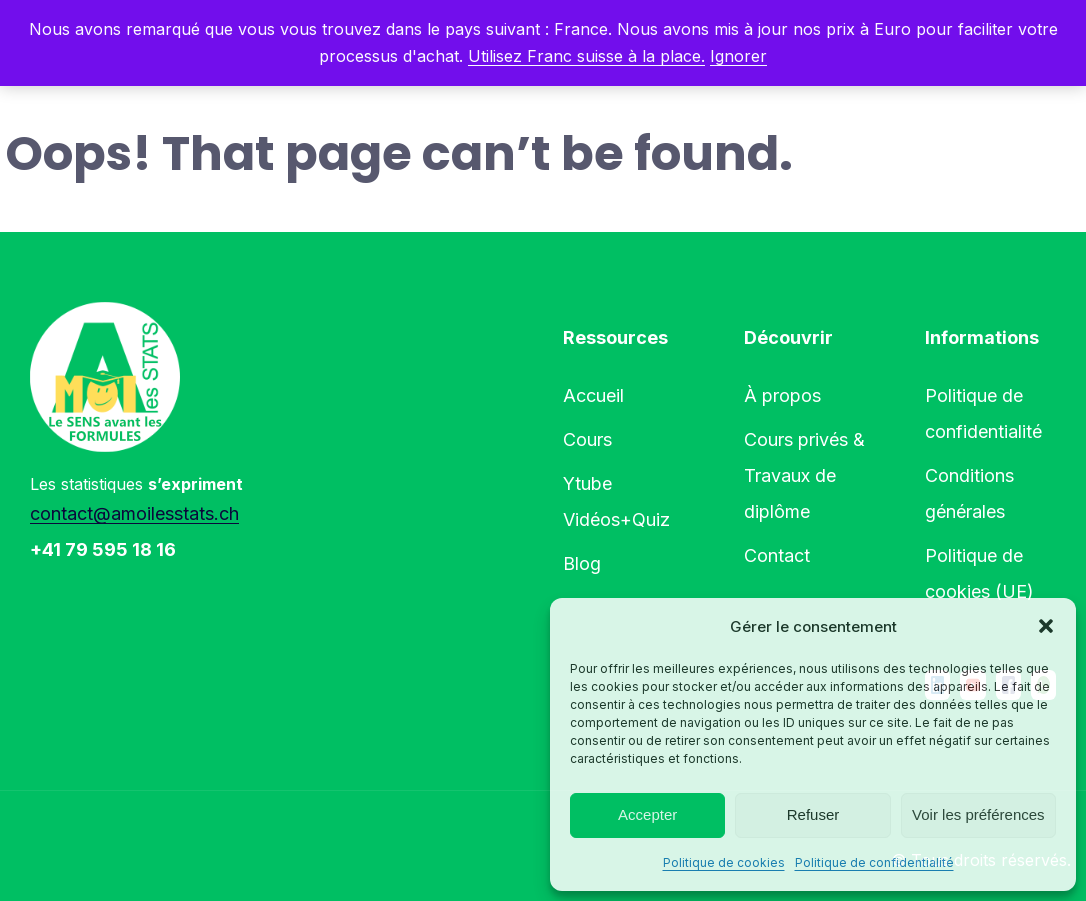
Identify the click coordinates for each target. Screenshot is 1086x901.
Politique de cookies (724, 862)
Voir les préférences (978, 814)
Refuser (813, 814)
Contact (777, 555)
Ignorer (738, 56)
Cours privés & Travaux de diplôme (804, 475)
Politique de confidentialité (874, 862)
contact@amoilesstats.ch (134, 513)
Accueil (593, 395)
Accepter (647, 814)
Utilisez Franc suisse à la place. (586, 56)
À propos (782, 395)
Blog (582, 563)
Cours (587, 439)
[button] (1046, 626)
